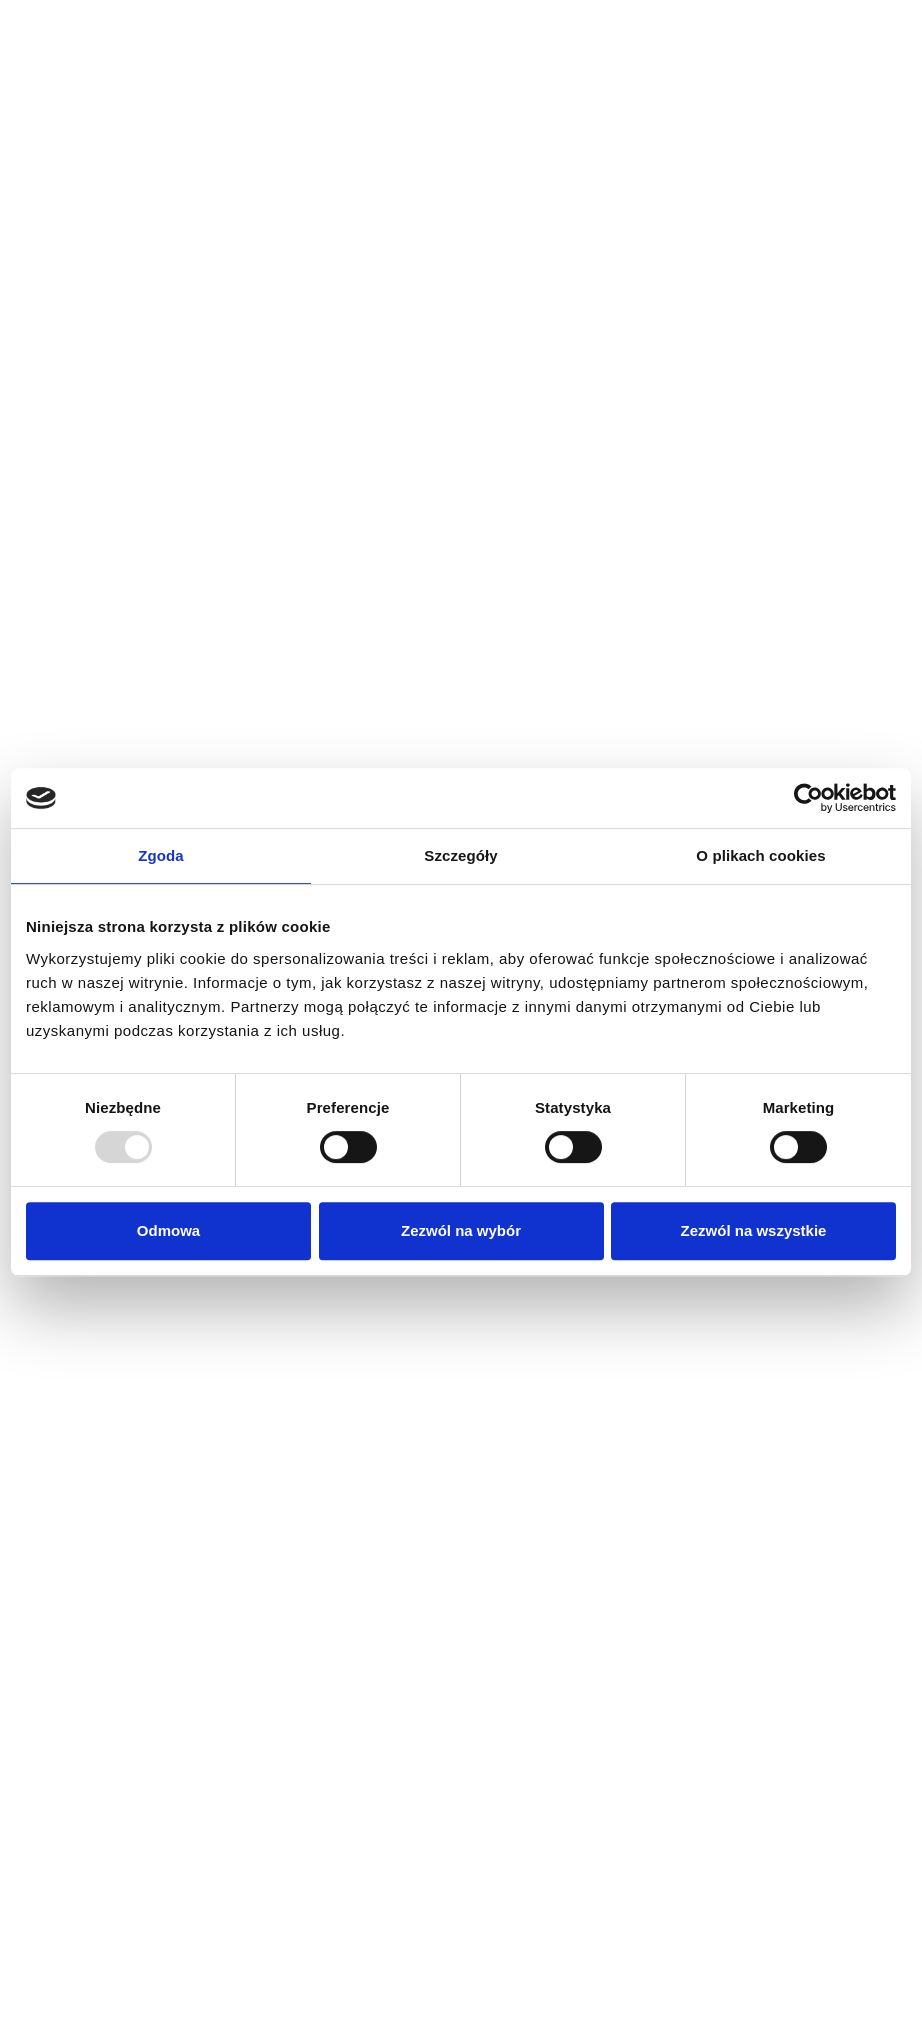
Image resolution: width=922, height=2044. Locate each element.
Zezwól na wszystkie (754, 1230)
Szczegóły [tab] (460, 855)
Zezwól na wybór (461, 1230)
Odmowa (168, 1230)
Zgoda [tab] (161, 855)
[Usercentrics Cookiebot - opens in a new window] (808, 798)
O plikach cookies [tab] (760, 855)
